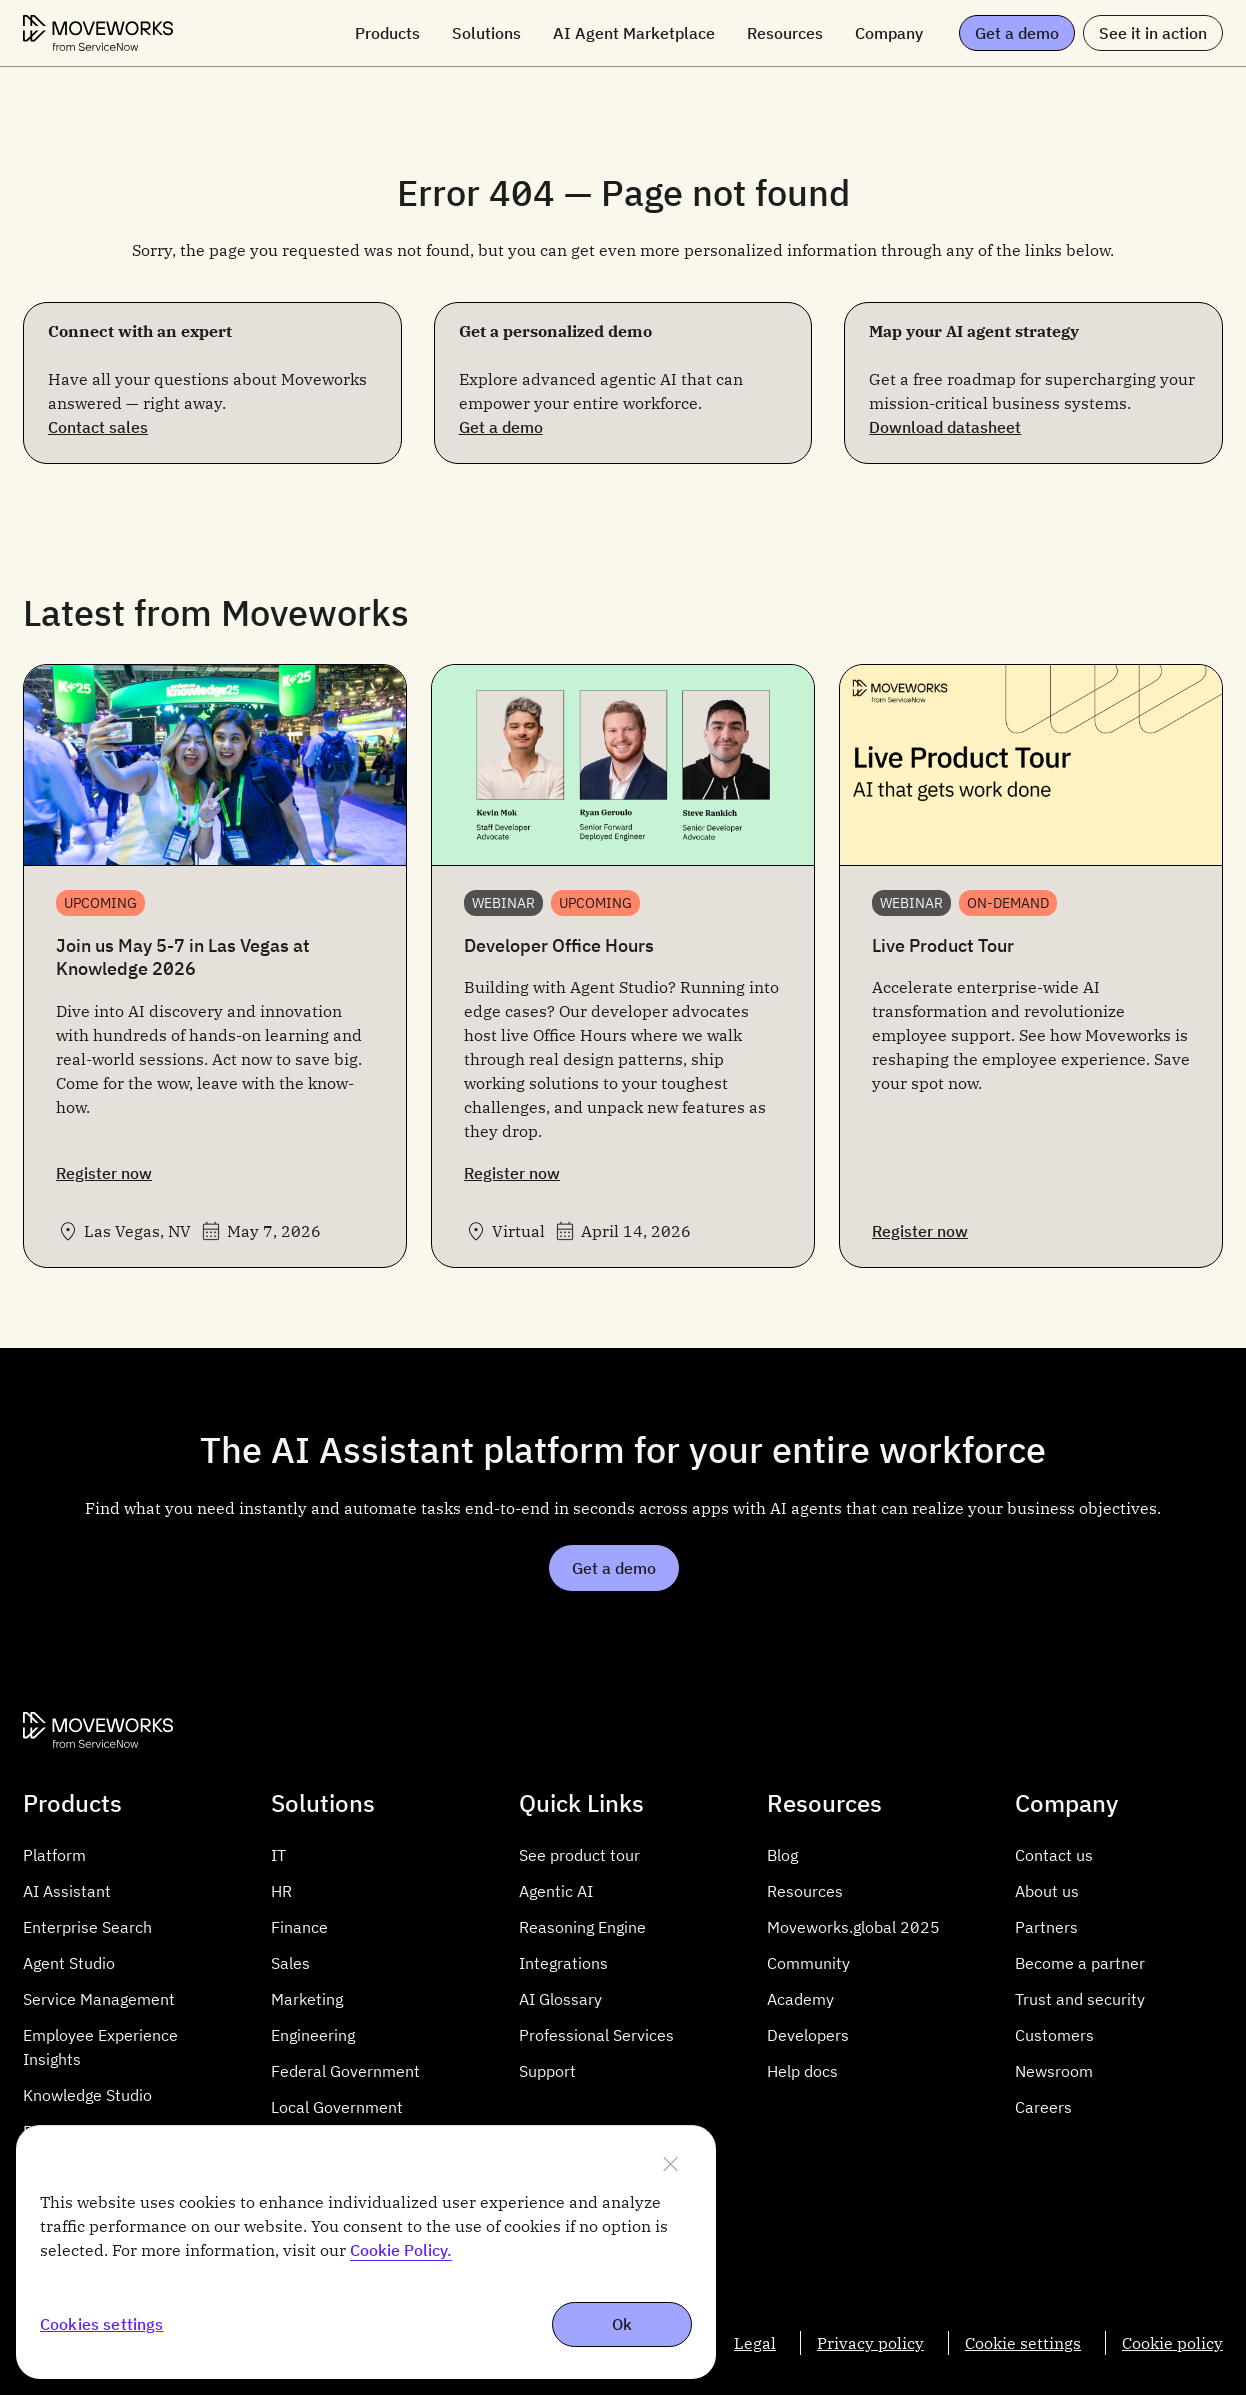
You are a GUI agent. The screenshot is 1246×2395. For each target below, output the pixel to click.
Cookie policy (1172, 2343)
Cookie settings (1023, 2343)
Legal (755, 2343)
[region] (366, 2252)
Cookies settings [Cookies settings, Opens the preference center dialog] (102, 2324)
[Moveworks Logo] (98, 33)
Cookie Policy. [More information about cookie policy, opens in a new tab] (401, 2250)
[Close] (670, 2164)
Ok (622, 2324)
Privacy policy (870, 2343)
